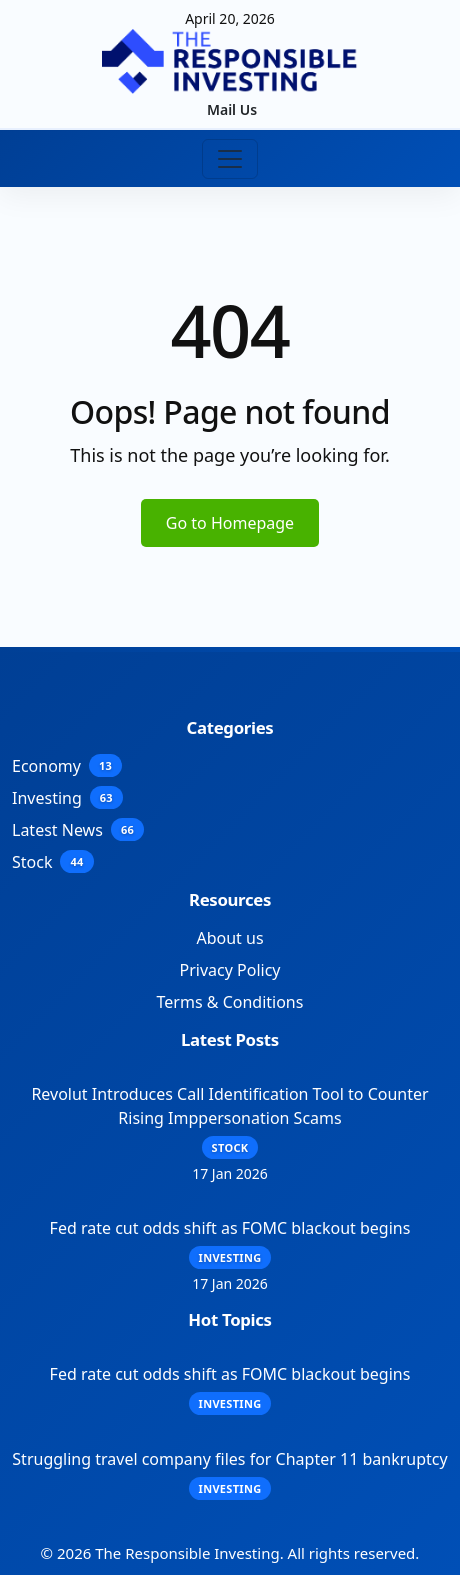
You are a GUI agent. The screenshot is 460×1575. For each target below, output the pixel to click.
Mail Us (232, 109)
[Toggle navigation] (230, 159)
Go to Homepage (230, 523)
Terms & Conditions (230, 1002)
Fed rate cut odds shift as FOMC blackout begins (230, 1228)
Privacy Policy (230, 970)
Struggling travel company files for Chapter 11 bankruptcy (229, 1459)
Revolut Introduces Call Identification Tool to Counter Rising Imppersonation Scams (229, 1106)
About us (229, 938)
